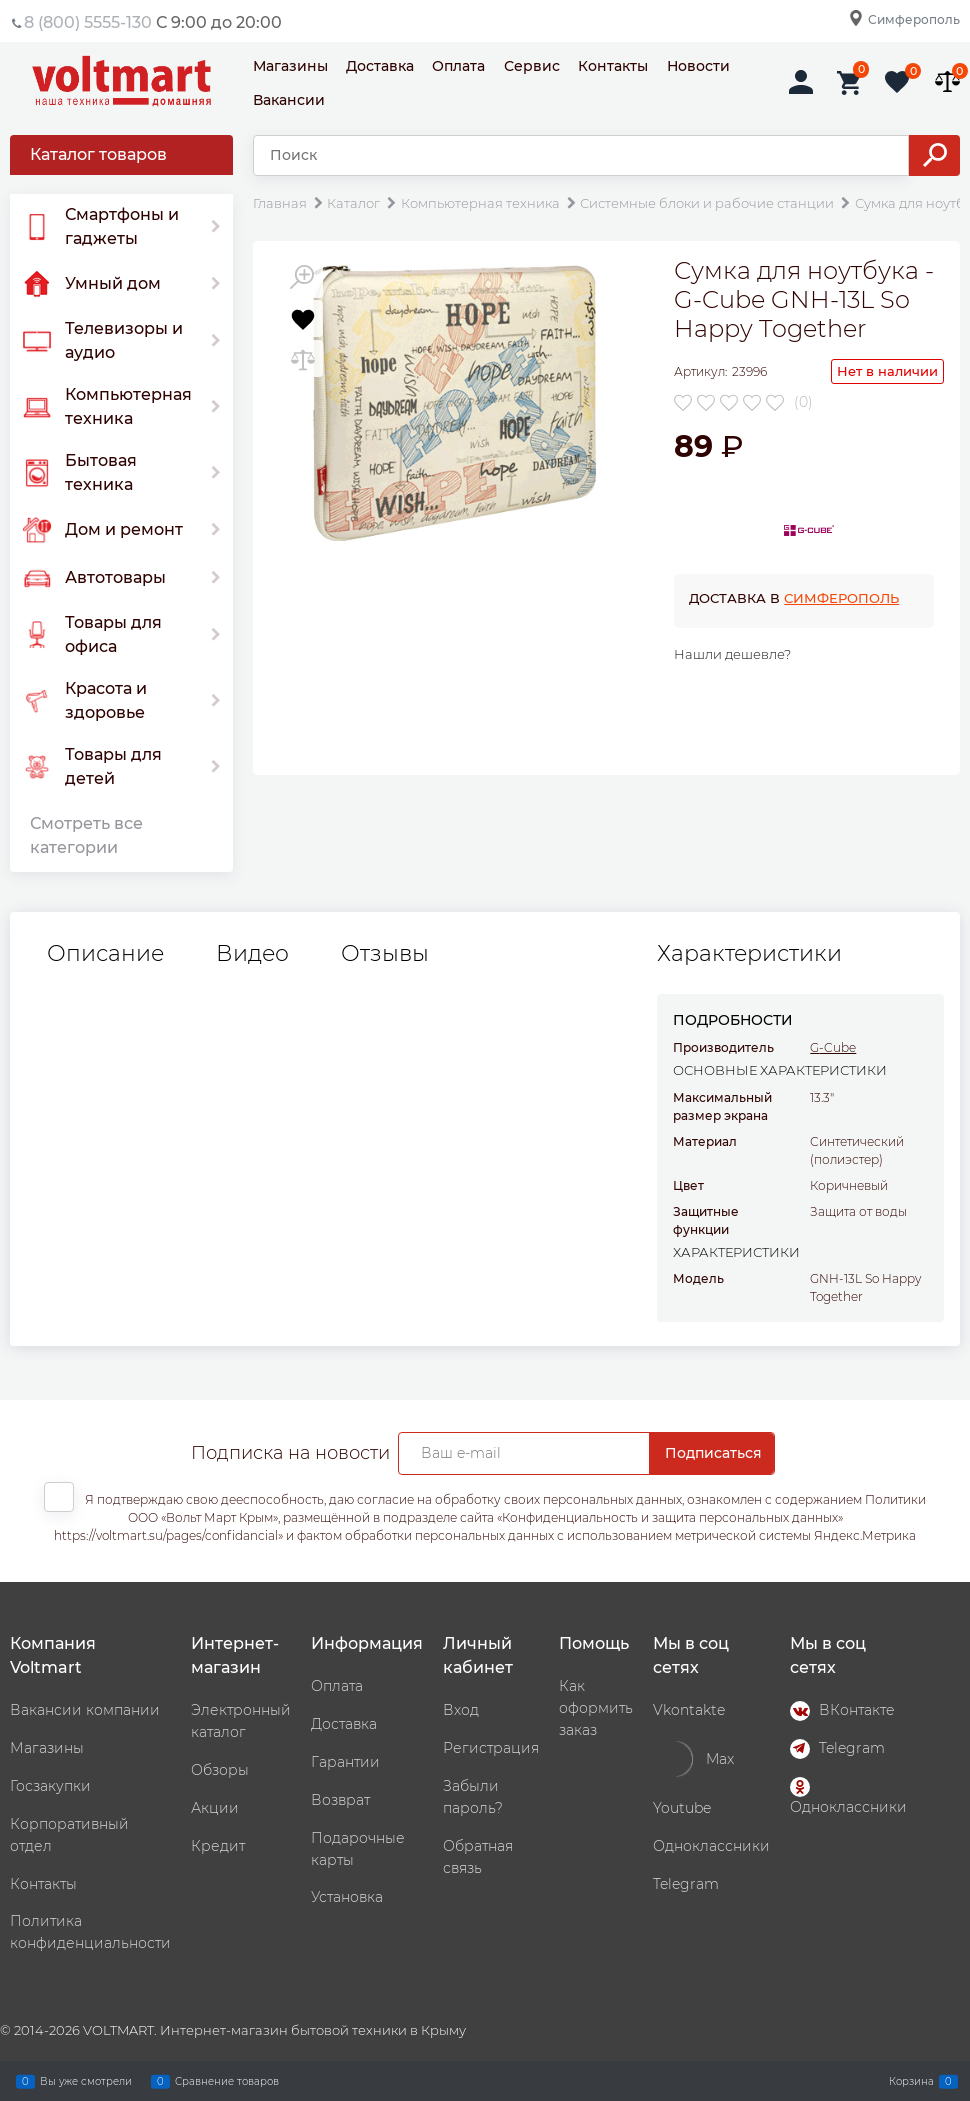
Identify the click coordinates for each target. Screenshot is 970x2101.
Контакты (613, 66)
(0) (803, 402)
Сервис (532, 66)
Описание (105, 954)
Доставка (380, 66)
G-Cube (833, 1047)
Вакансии (289, 100)
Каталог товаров (98, 154)
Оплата (458, 66)
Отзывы (385, 954)
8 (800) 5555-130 (88, 22)
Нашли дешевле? (732, 654)
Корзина (911, 2081)
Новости (698, 66)
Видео (252, 954)
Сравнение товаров (227, 2081)
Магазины (290, 66)
